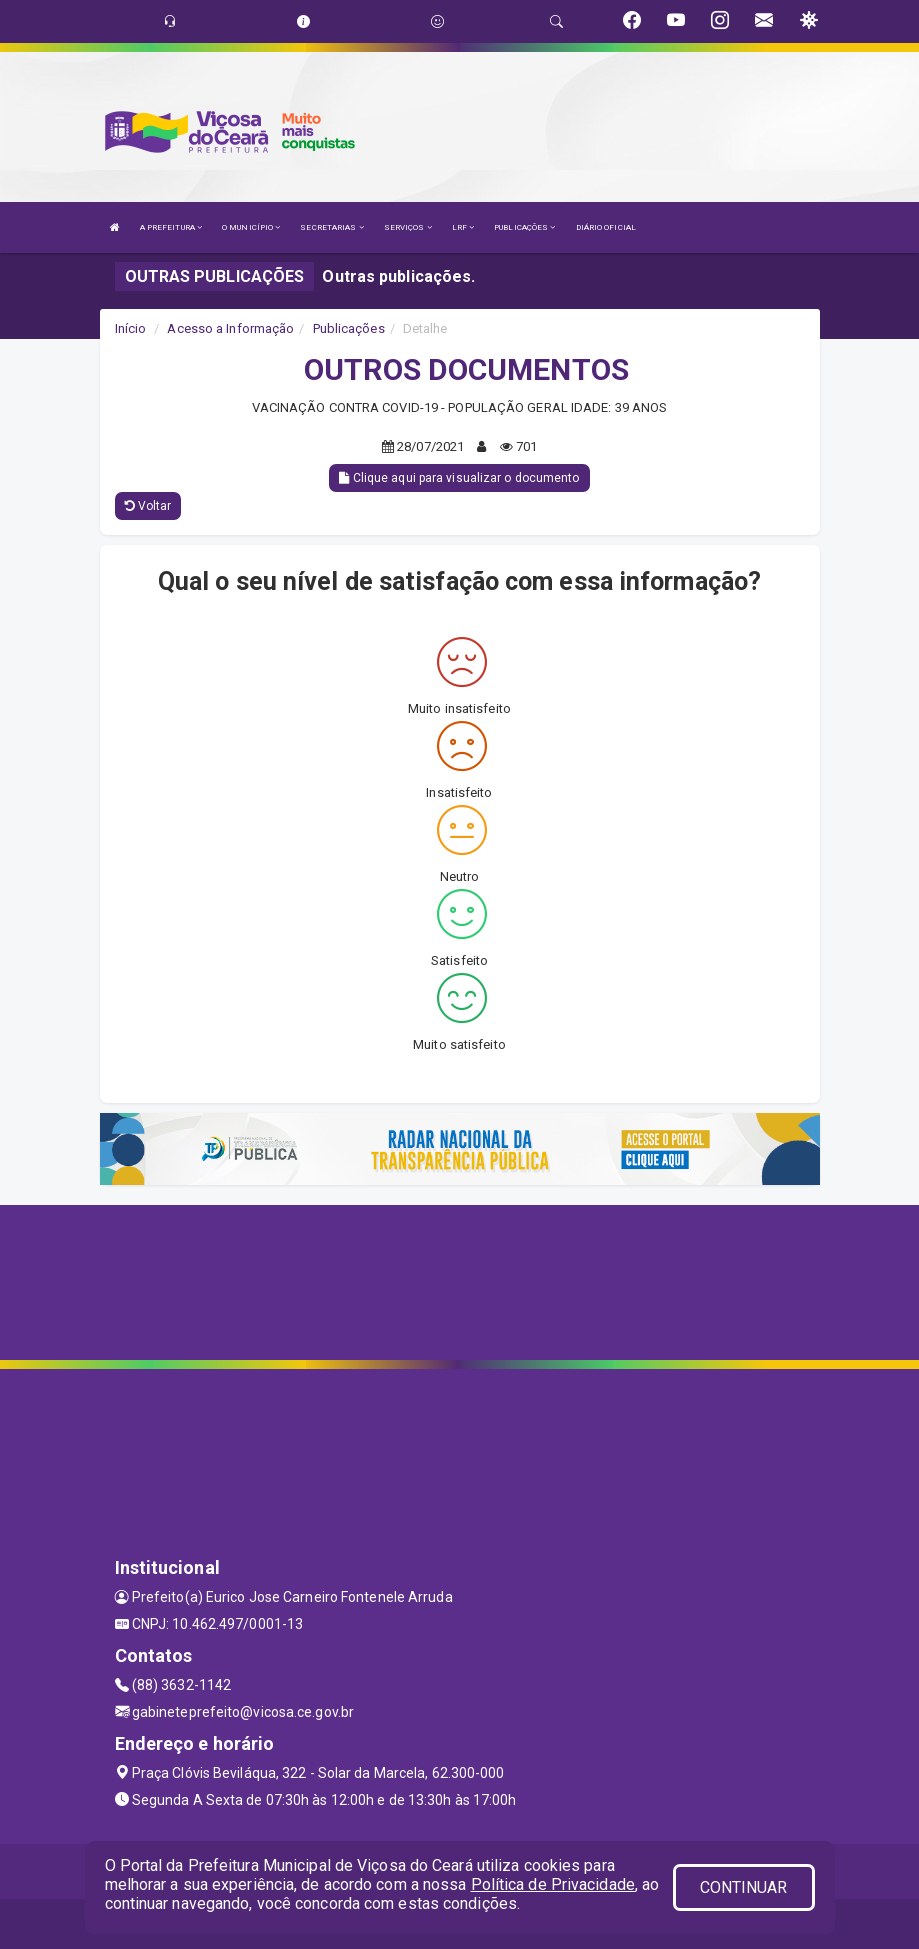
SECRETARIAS (331, 227)
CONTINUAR (744, 1887)
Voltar (148, 506)
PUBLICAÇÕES (524, 227)
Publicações (349, 328)
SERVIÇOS (408, 227)
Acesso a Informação (230, 328)
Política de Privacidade (553, 1884)
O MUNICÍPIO (251, 227)
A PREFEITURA (171, 227)
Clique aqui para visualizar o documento (459, 478)
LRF (463, 227)
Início (131, 328)
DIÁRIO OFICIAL (606, 227)
